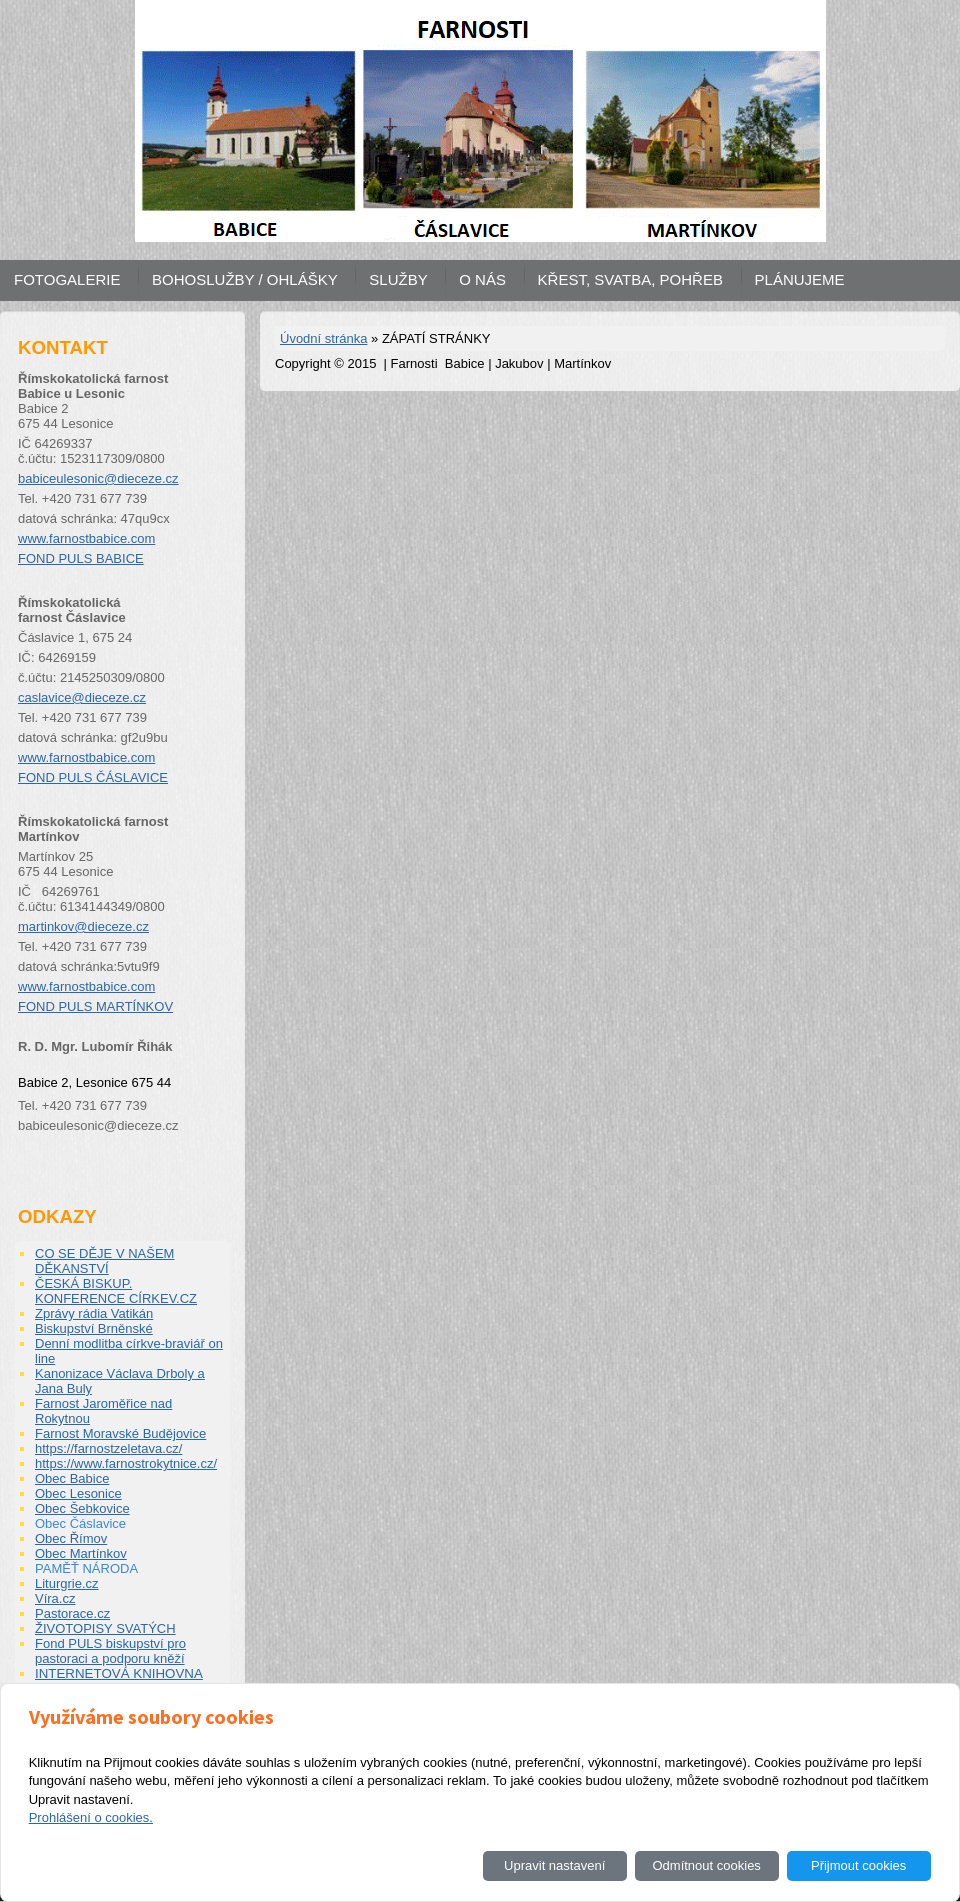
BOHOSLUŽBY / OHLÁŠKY (245, 279)
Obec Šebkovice (82, 1508)
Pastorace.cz (72, 1613)
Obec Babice (72, 1478)
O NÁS (482, 279)
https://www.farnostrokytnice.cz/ (126, 1463)
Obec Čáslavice (80, 1523)
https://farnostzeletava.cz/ (108, 1448)
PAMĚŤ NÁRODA (86, 1568)
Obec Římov (71, 1538)
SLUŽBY (398, 279)
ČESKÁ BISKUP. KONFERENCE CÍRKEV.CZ (116, 1291)
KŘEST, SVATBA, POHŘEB (630, 279)
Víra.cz (55, 1598)
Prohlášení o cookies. (91, 1817)
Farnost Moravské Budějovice (120, 1433)
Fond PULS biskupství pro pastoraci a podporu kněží (110, 1651)
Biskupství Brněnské (94, 1328)
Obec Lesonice (78, 1493)
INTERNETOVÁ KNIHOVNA (119, 1673)
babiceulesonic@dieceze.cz (98, 478)
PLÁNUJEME (800, 279)
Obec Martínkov (81, 1553)
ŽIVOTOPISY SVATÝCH (105, 1628)
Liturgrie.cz (67, 1583)
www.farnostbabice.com (86, 538)
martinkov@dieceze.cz (83, 926)
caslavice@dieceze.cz (82, 697)
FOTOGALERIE (67, 279)
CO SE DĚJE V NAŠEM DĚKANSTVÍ (104, 1261)
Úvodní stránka (323, 338)
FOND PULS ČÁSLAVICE (93, 777)
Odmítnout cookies (706, 1865)
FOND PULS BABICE (81, 558)
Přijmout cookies (858, 1865)
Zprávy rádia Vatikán (94, 1313)
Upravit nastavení (554, 1865)
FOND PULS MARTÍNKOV (95, 1006)
